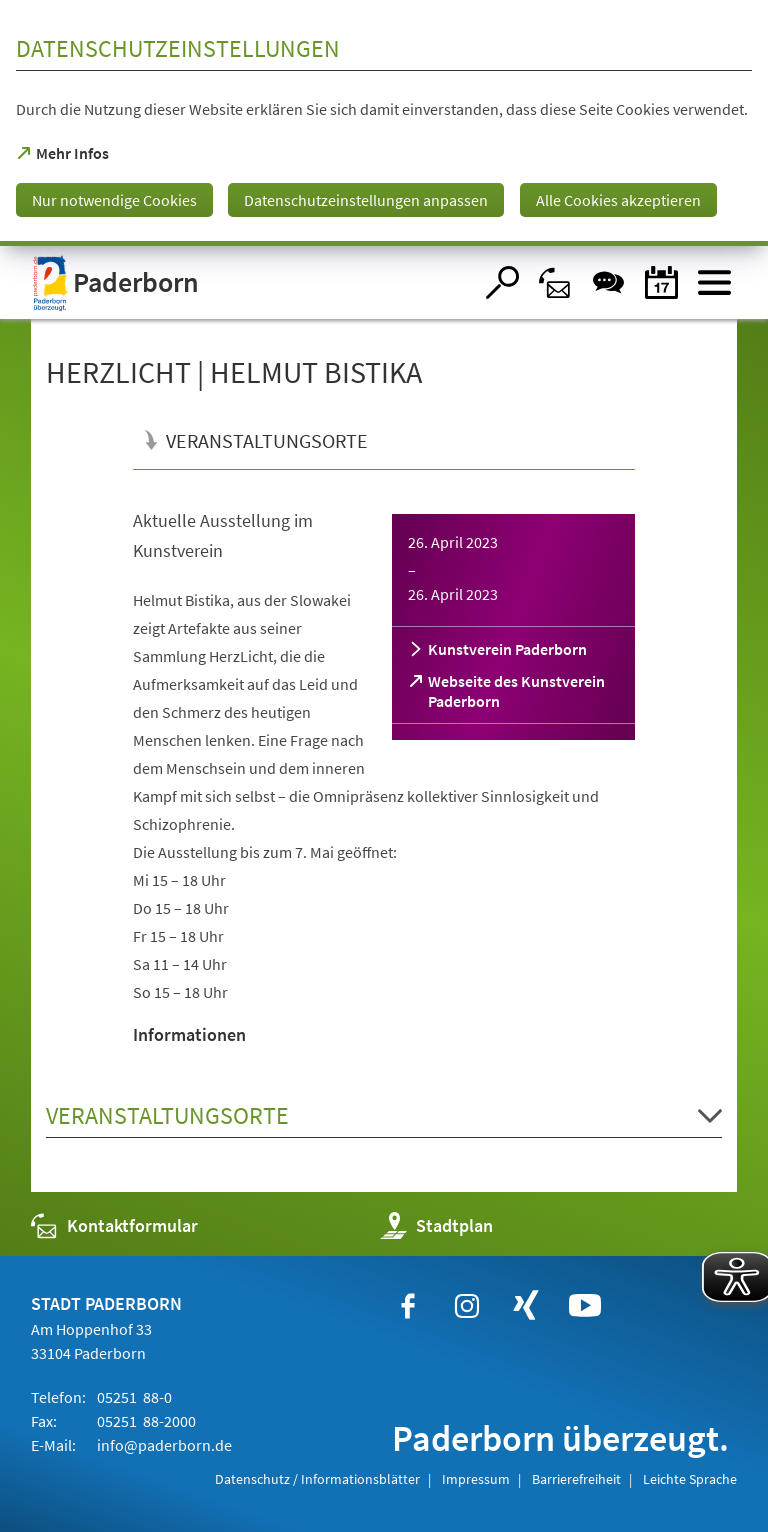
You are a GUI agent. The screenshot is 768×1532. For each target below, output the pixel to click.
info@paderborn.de (163, 1445)
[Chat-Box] (608, 282)
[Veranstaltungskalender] (661, 282)
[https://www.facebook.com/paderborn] (408, 1306)
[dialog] (384, 123)
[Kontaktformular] (555, 282)
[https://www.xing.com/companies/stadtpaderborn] (526, 1306)
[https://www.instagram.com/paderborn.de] (467, 1306)
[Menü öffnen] (714, 282)
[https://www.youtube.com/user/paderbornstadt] (585, 1306)
